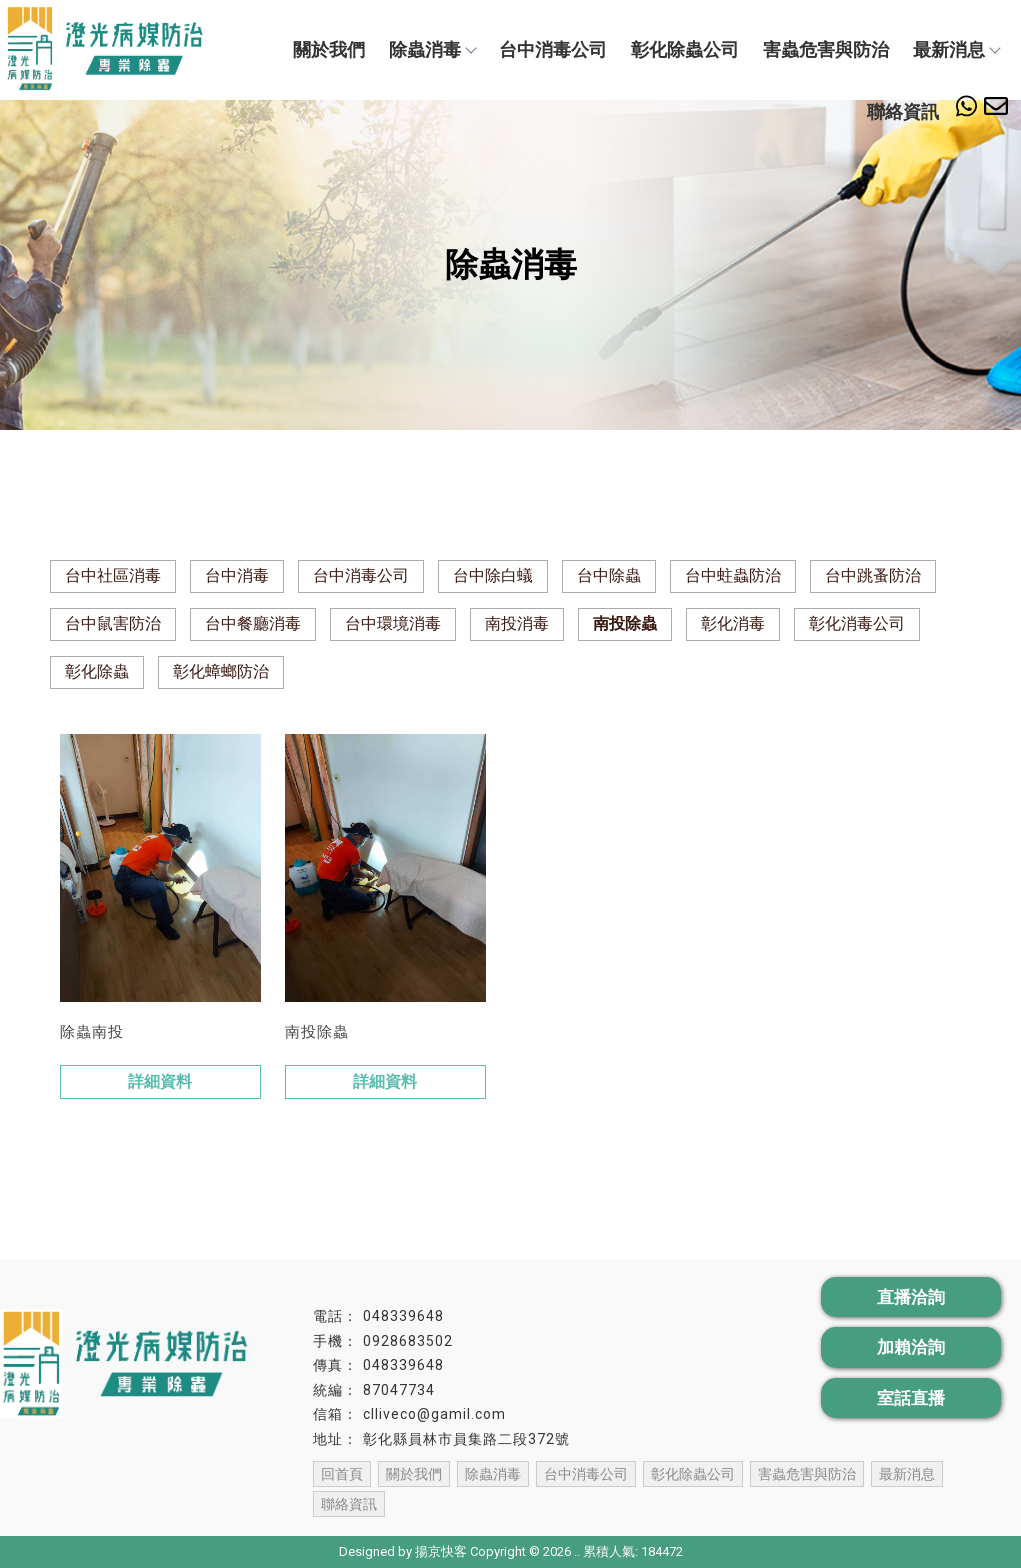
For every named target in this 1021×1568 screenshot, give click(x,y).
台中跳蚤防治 (873, 575)
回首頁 (342, 1474)
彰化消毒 (733, 623)
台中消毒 (237, 575)
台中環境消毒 (393, 623)
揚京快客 (441, 1551)
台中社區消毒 (113, 575)
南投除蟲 (625, 623)
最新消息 (956, 49)
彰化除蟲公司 (685, 49)
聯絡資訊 (903, 111)
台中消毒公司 (553, 49)
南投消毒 (517, 623)
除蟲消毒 (432, 49)
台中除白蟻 (493, 575)
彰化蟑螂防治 (221, 671)
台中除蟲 (609, 575)
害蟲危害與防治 (826, 49)
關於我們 (329, 49)
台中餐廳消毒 (253, 623)
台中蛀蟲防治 (733, 575)
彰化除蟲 (97, 671)
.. (577, 1551)
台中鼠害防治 (113, 623)
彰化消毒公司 (857, 623)
